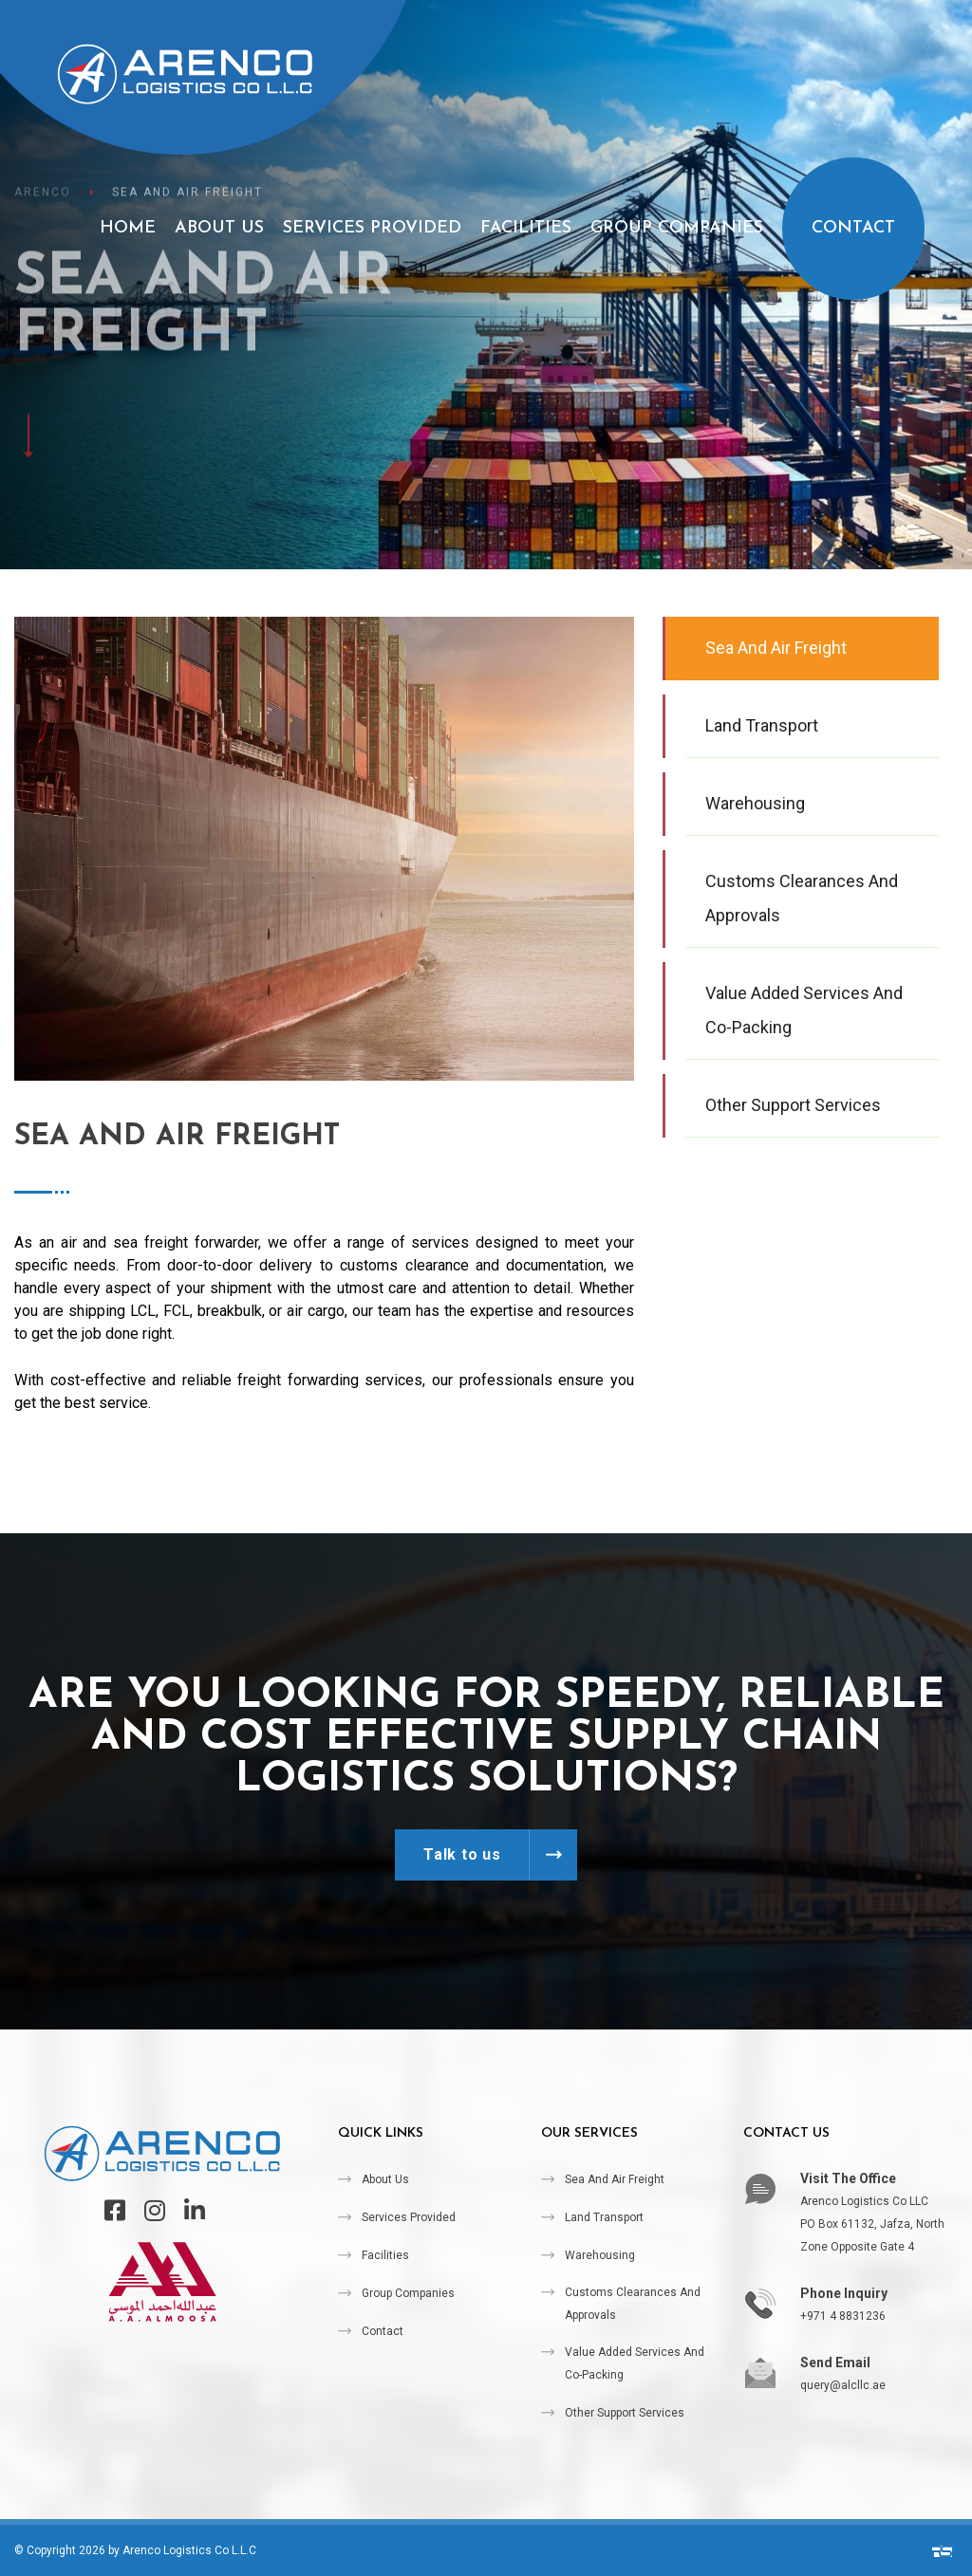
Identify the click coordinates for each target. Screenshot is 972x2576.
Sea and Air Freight (614, 2179)
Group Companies (676, 228)
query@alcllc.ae (843, 2385)
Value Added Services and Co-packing (634, 2363)
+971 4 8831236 (843, 2316)
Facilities (525, 228)
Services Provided (372, 228)
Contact (853, 228)
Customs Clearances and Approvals (633, 2304)
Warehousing (600, 2255)
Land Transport (604, 2217)
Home (128, 228)
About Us (219, 228)
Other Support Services (624, 2412)
